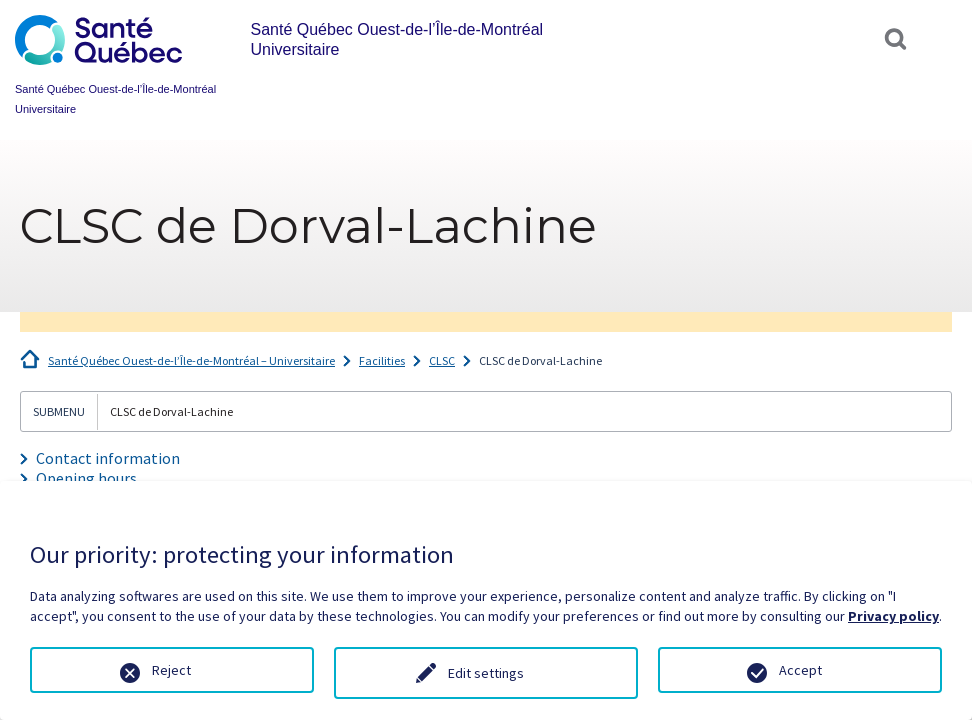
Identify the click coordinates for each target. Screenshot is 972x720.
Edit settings (486, 673)
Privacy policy (893, 616)
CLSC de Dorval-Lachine (540, 360)
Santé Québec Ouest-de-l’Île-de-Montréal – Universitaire (191, 360)
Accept (800, 670)
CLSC (442, 360)
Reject (171, 670)
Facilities (382, 360)
